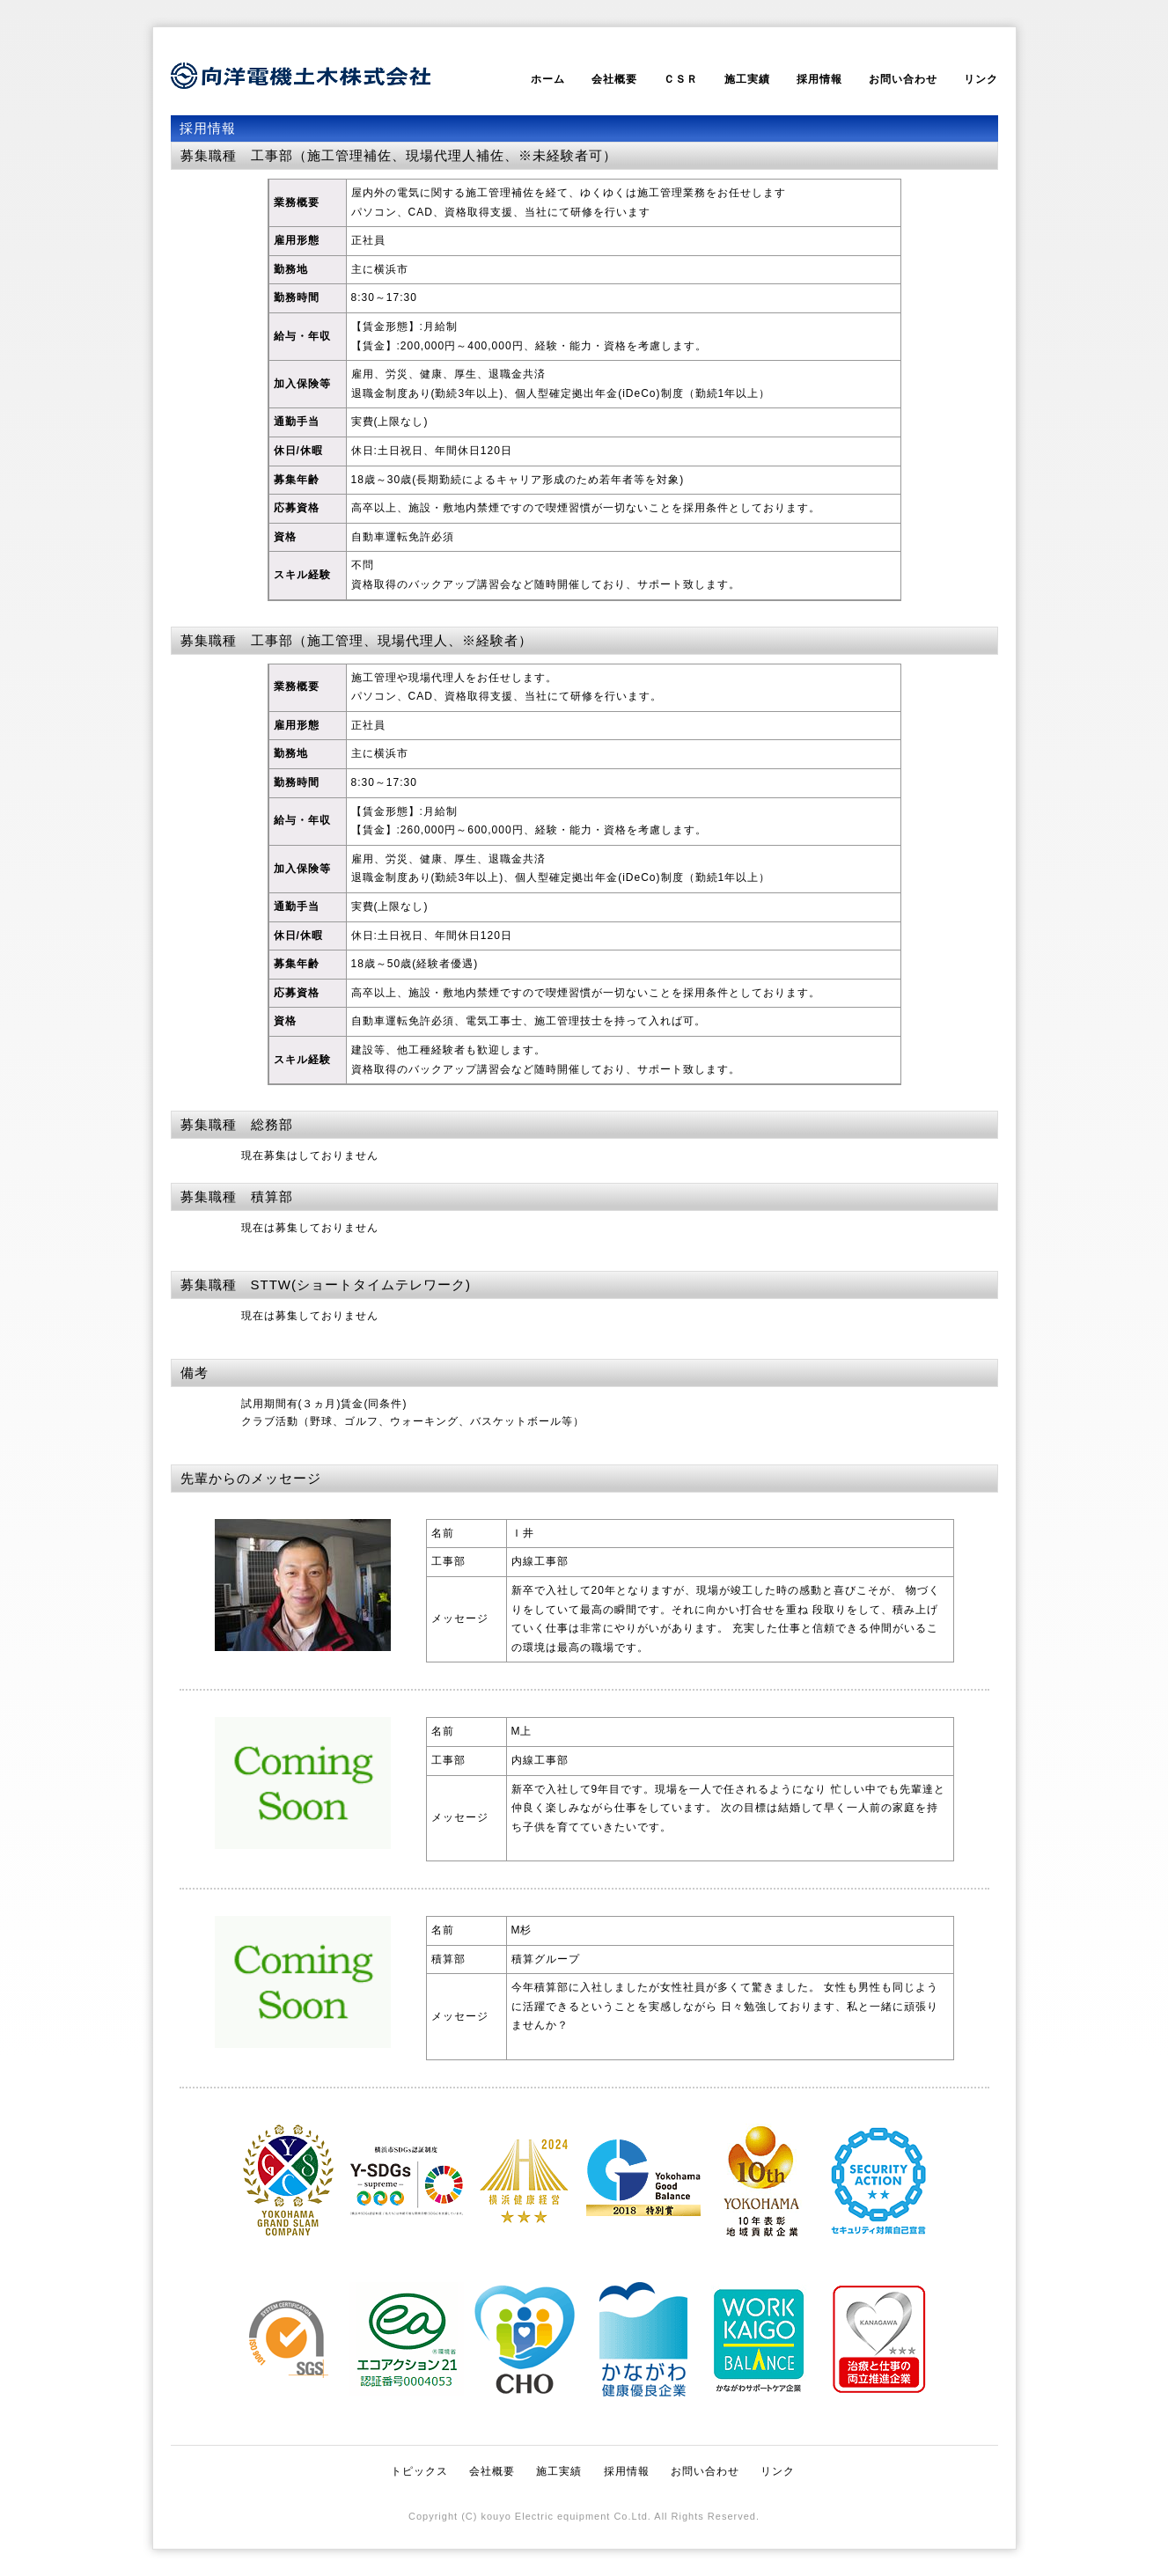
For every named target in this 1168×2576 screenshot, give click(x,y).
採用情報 (819, 79)
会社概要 (614, 79)
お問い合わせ (903, 79)
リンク (981, 79)
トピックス (419, 2471)
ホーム (548, 79)
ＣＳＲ (681, 79)
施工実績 (747, 79)
